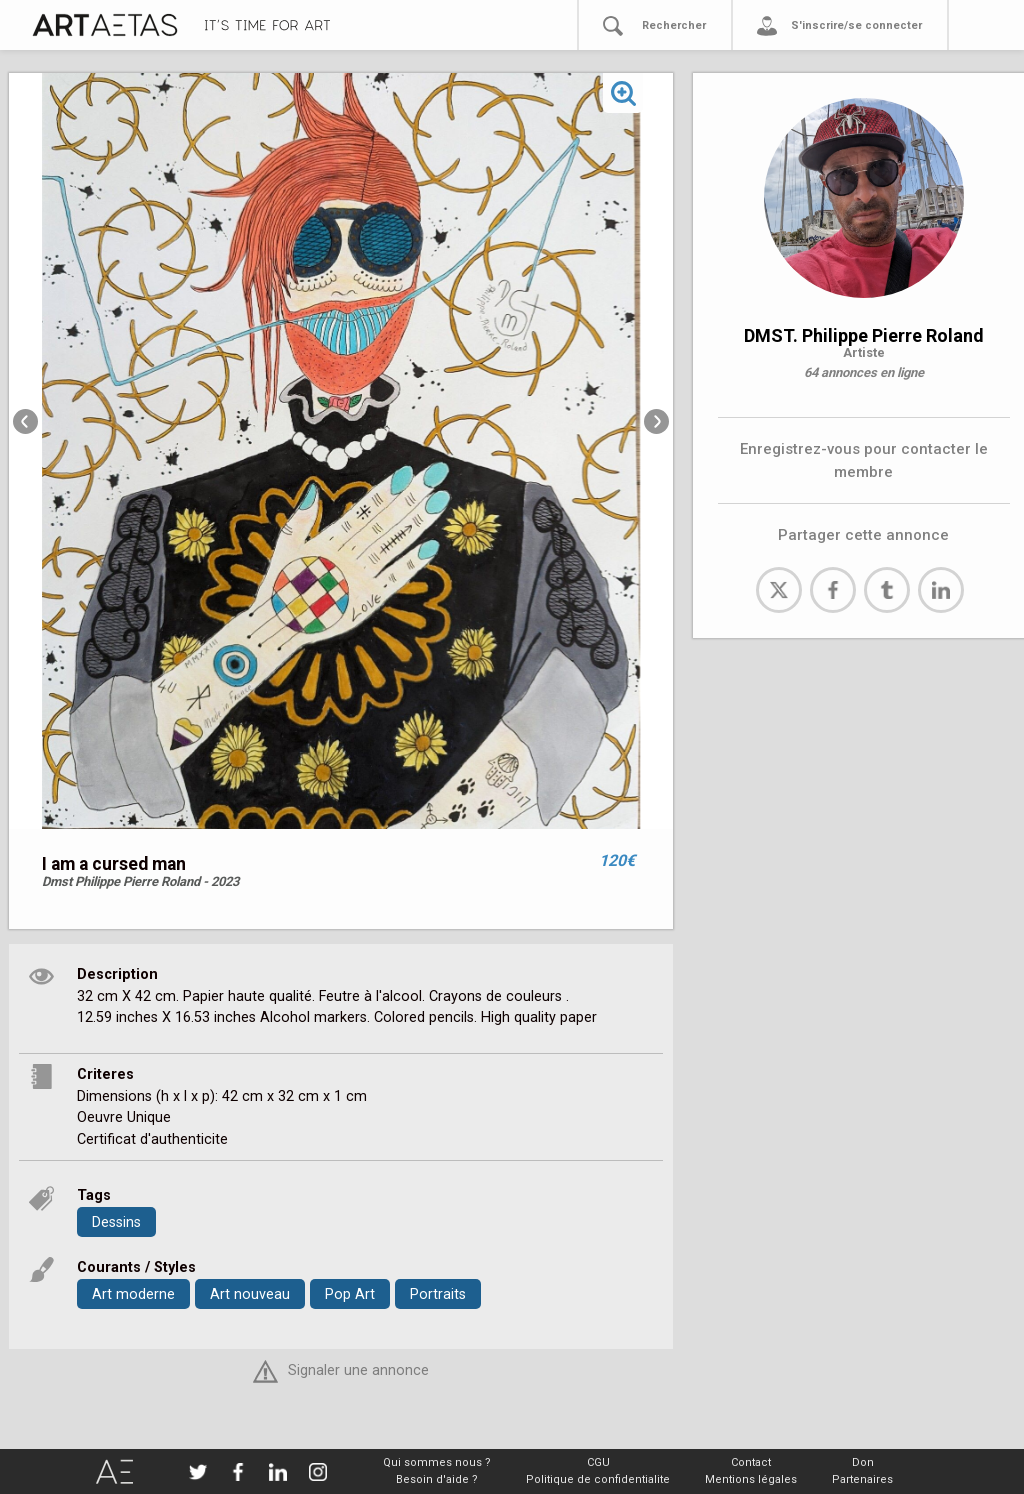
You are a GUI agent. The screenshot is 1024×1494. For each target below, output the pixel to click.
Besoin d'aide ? (437, 1479)
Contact (751, 1462)
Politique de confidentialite (598, 1479)
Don (863, 1462)
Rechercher (674, 25)
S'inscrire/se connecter (856, 25)
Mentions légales (751, 1479)
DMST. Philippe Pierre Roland (864, 335)
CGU (598, 1462)
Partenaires (862, 1479)
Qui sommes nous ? (437, 1462)
